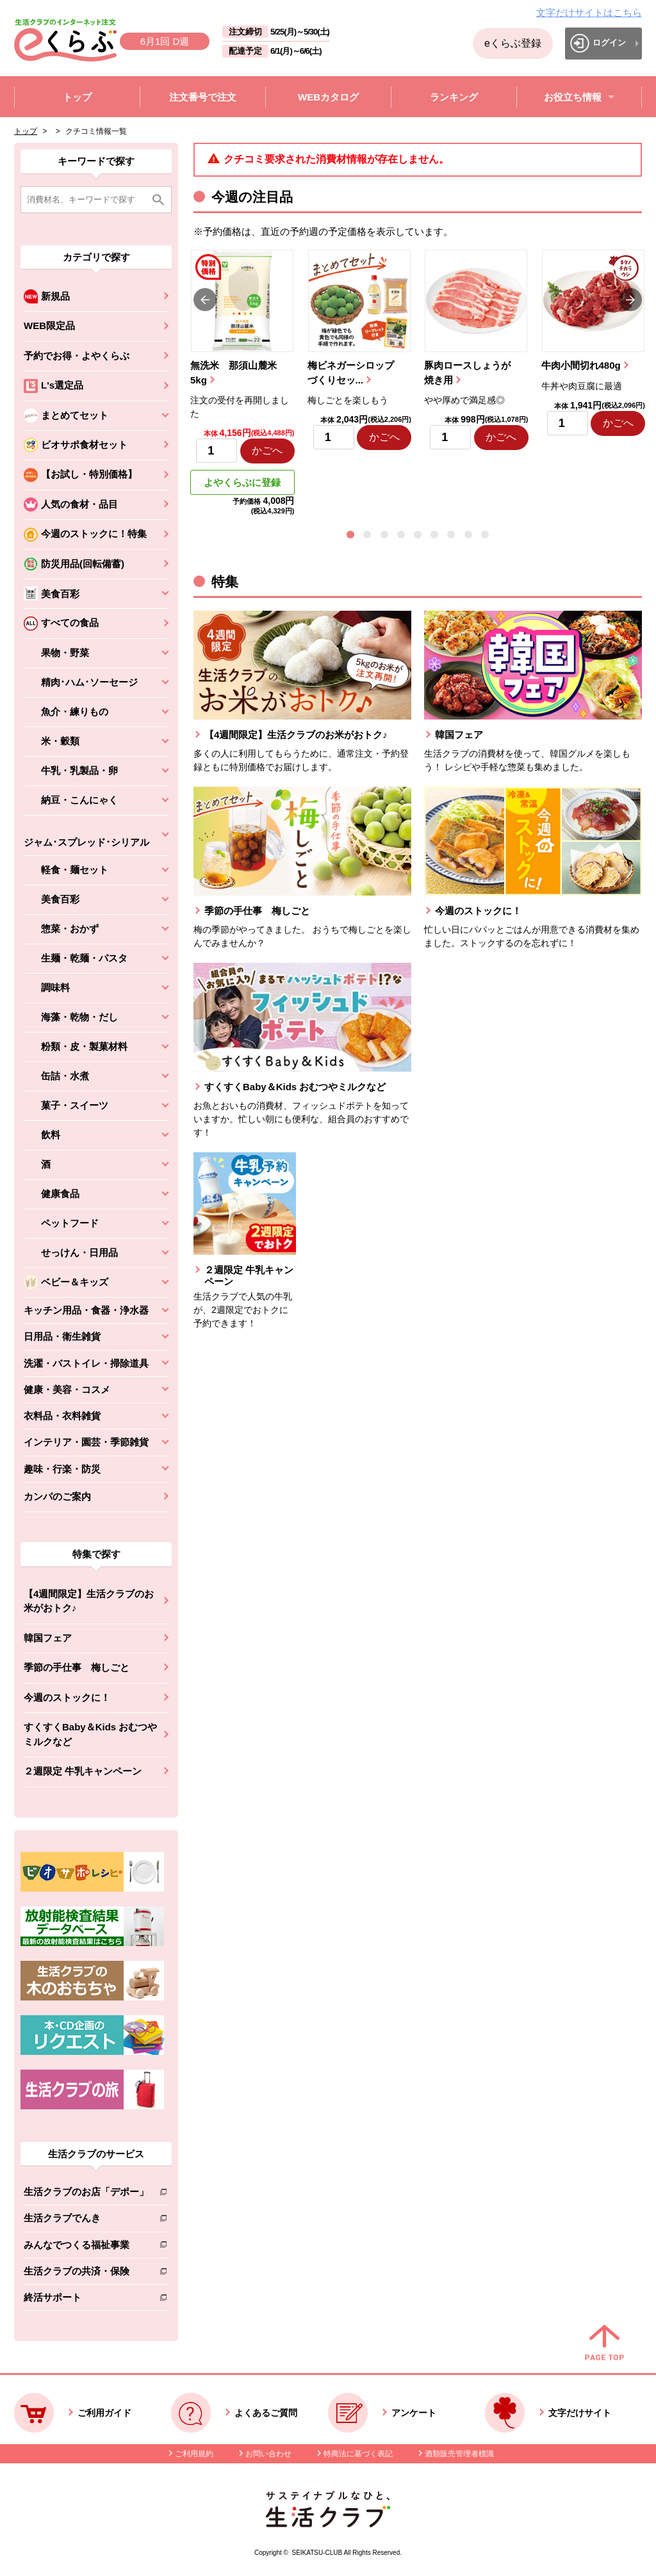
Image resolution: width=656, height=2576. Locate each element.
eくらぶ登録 (512, 43)
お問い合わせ (268, 2453)
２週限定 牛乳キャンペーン (83, 1771)
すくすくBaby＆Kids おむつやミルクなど (90, 1734)
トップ (25, 131)
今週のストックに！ (67, 1697)
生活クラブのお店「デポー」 (86, 2194)
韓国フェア (48, 1637)
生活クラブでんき (86, 2220)
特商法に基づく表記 (358, 2453)
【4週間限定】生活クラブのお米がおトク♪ (89, 1601)
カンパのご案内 (57, 1496)
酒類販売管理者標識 (459, 2453)
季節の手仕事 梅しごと (76, 1667)
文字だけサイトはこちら (589, 12)
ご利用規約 (194, 2453)
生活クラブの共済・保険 (86, 2274)
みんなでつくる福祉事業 (86, 2247)
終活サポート (86, 2300)
